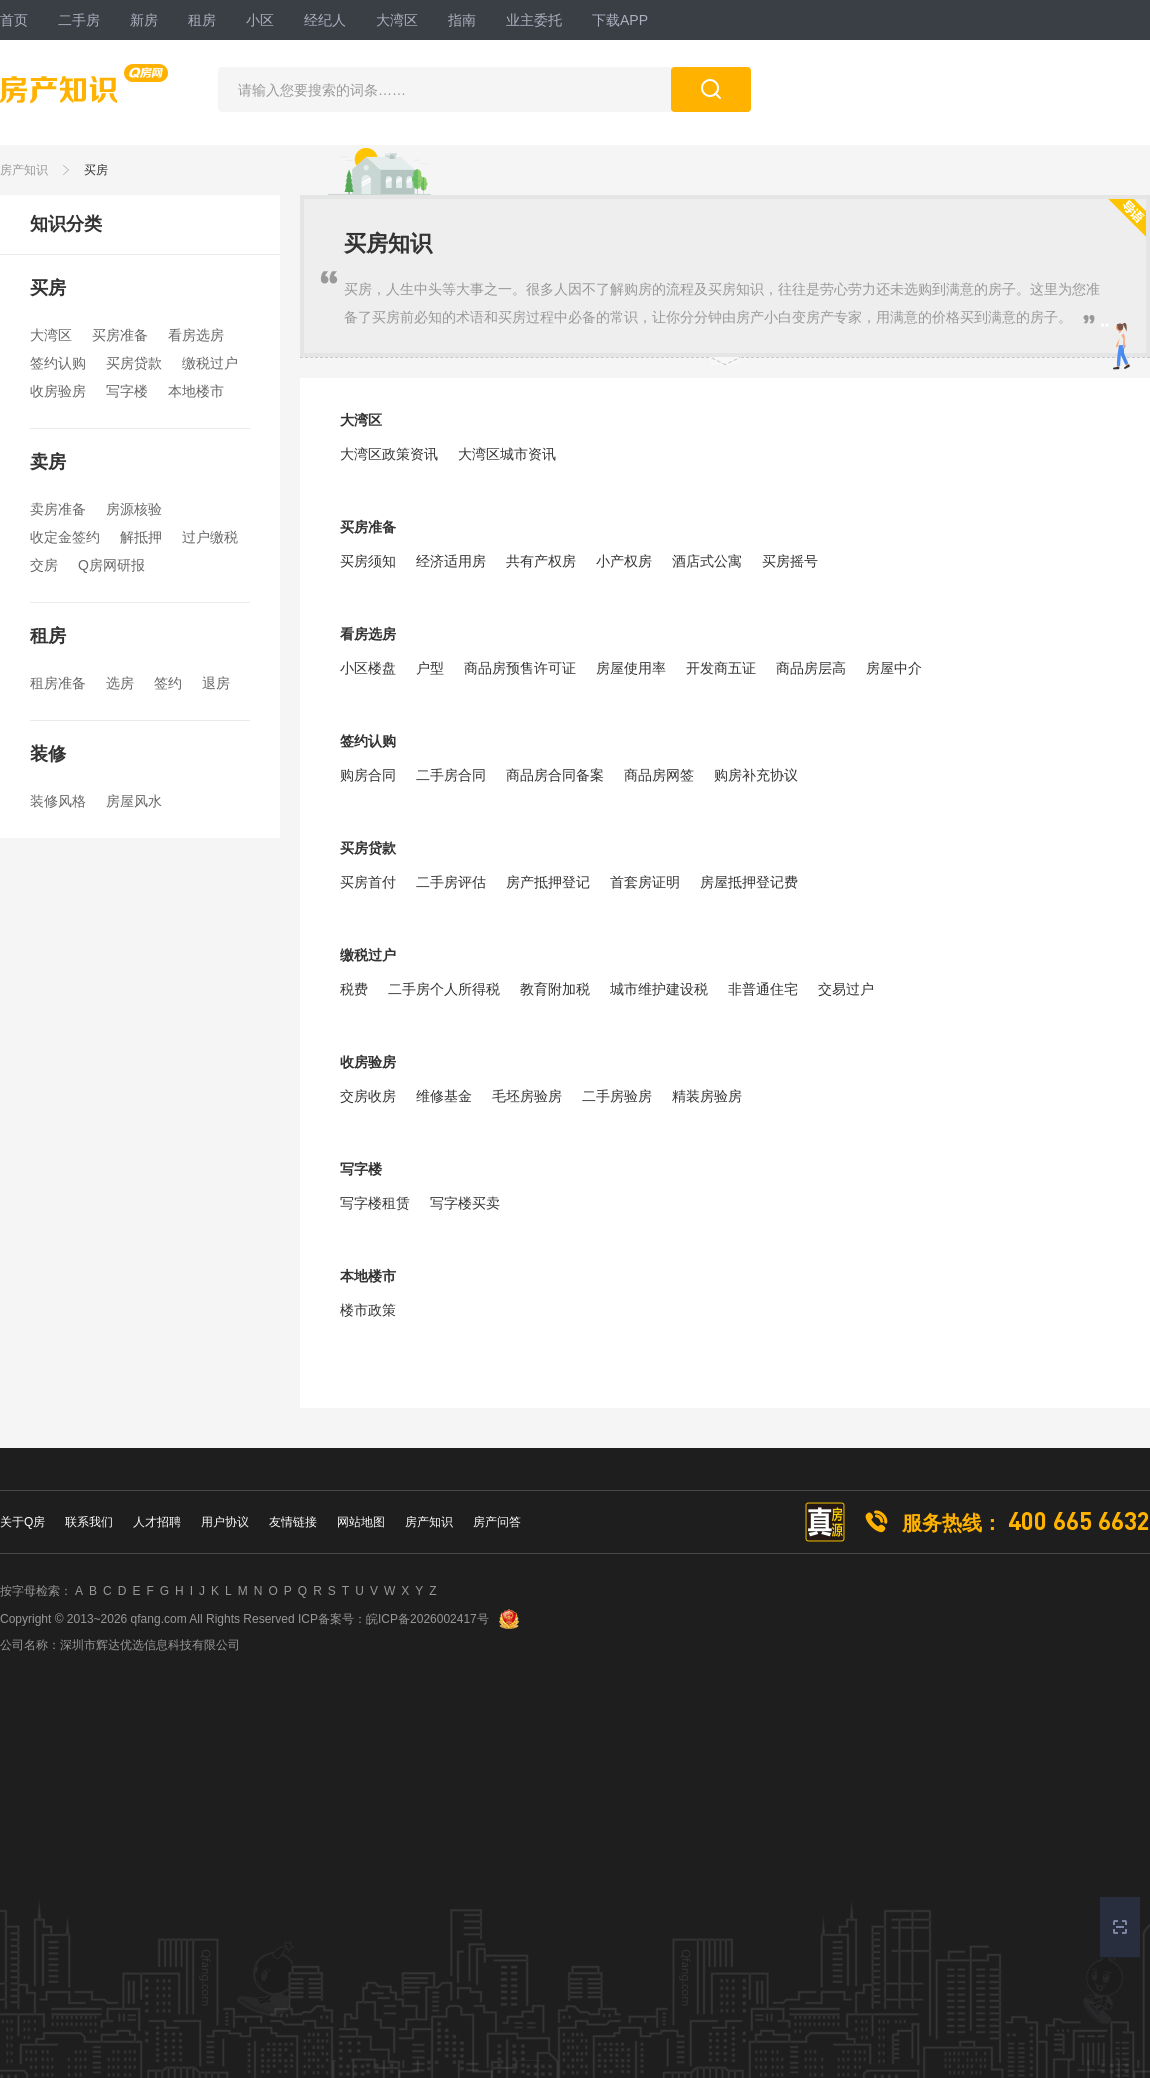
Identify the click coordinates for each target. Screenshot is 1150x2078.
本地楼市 (196, 391)
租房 (202, 20)
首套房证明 (645, 882)
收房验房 (58, 391)
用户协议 (225, 1522)
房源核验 (134, 509)
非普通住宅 (763, 989)
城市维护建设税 (659, 989)
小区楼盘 (368, 668)
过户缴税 (210, 537)
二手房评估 (451, 882)
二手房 (79, 20)
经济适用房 (451, 561)
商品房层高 (811, 668)
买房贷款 (134, 363)
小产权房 (624, 561)
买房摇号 (790, 561)
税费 (354, 989)
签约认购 (58, 363)
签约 (168, 683)
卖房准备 (58, 509)
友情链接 (293, 1522)
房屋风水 (134, 801)
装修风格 (58, 801)
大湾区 (397, 20)
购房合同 (368, 775)
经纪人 (325, 20)
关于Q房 (22, 1522)
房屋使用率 (631, 668)
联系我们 (89, 1522)
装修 (48, 754)
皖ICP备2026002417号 (427, 1619)
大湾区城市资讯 (507, 454)
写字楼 (127, 391)
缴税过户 (210, 363)
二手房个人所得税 (444, 989)
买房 (96, 170)
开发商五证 (721, 668)
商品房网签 (659, 775)
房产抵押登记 (548, 882)
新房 (144, 20)
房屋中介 (894, 668)
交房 (44, 565)
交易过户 (846, 989)
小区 (260, 20)
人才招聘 (157, 1522)
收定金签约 (65, 537)
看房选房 (196, 335)
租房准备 (58, 683)
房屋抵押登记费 (749, 882)
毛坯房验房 (527, 1096)
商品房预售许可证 (520, 668)
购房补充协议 (756, 775)
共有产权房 (541, 561)
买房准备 (120, 335)
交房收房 (368, 1096)
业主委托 (534, 20)
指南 (462, 20)
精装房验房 (707, 1096)
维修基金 (444, 1096)
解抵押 (141, 537)
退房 (216, 683)
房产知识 (24, 170)
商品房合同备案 (555, 775)
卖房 (48, 462)
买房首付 (368, 882)
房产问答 (497, 1522)
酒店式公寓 (707, 561)
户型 (430, 668)
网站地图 (361, 1522)
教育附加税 (555, 989)
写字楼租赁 (375, 1203)
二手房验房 (617, 1096)
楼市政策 (368, 1310)
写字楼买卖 (465, 1203)
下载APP (620, 20)
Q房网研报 (111, 565)
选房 (120, 683)
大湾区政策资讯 (389, 454)
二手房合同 (451, 775)
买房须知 (368, 561)
